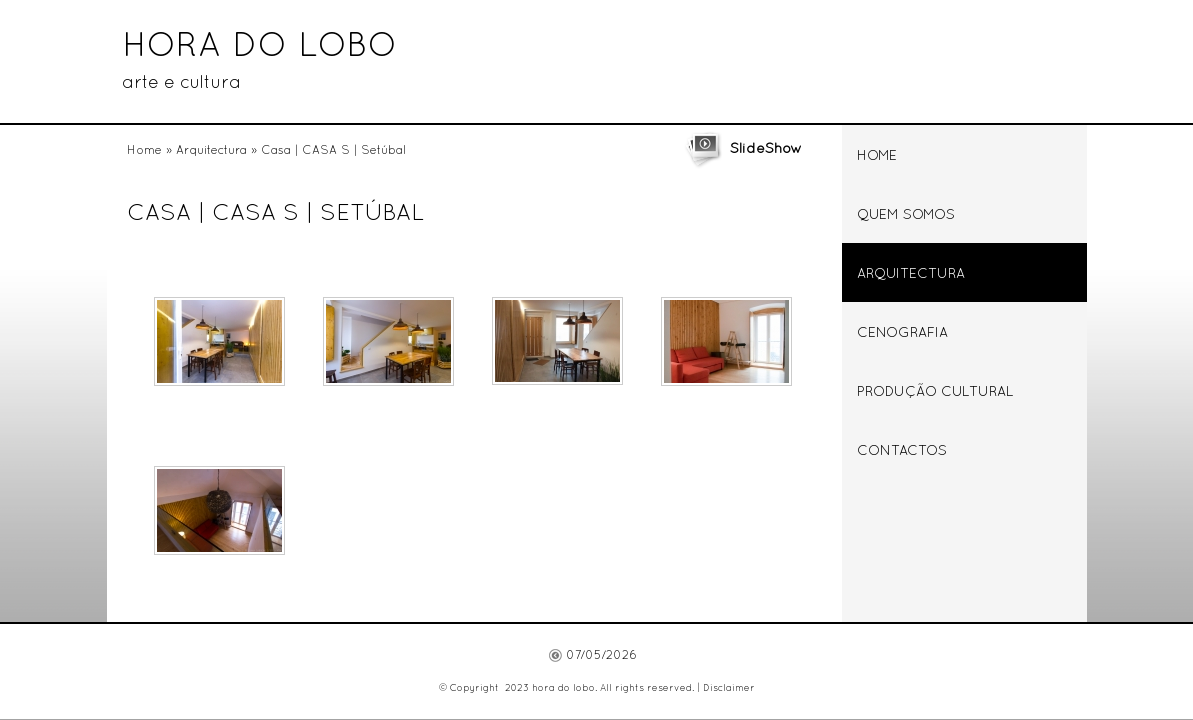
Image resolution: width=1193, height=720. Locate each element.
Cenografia (902, 333)
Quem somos (906, 215)
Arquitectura (211, 151)
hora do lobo (259, 47)
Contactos (902, 451)
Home (144, 151)
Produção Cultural (935, 392)
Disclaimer (729, 688)
